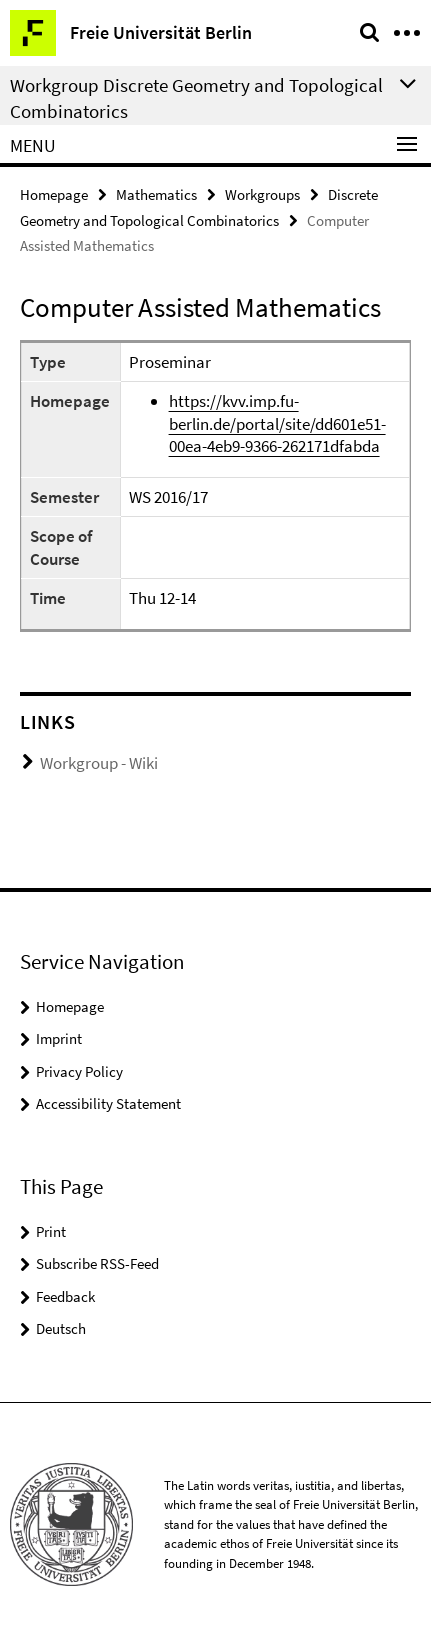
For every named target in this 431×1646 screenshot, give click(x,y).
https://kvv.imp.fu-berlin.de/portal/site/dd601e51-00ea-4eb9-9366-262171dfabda (277, 423)
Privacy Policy (79, 1071)
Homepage (54, 194)
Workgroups (262, 194)
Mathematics (156, 194)
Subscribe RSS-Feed (97, 1263)
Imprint (59, 1038)
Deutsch (61, 1328)
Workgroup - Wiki (99, 763)
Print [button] (51, 1231)
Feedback (65, 1296)
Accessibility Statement (108, 1103)
